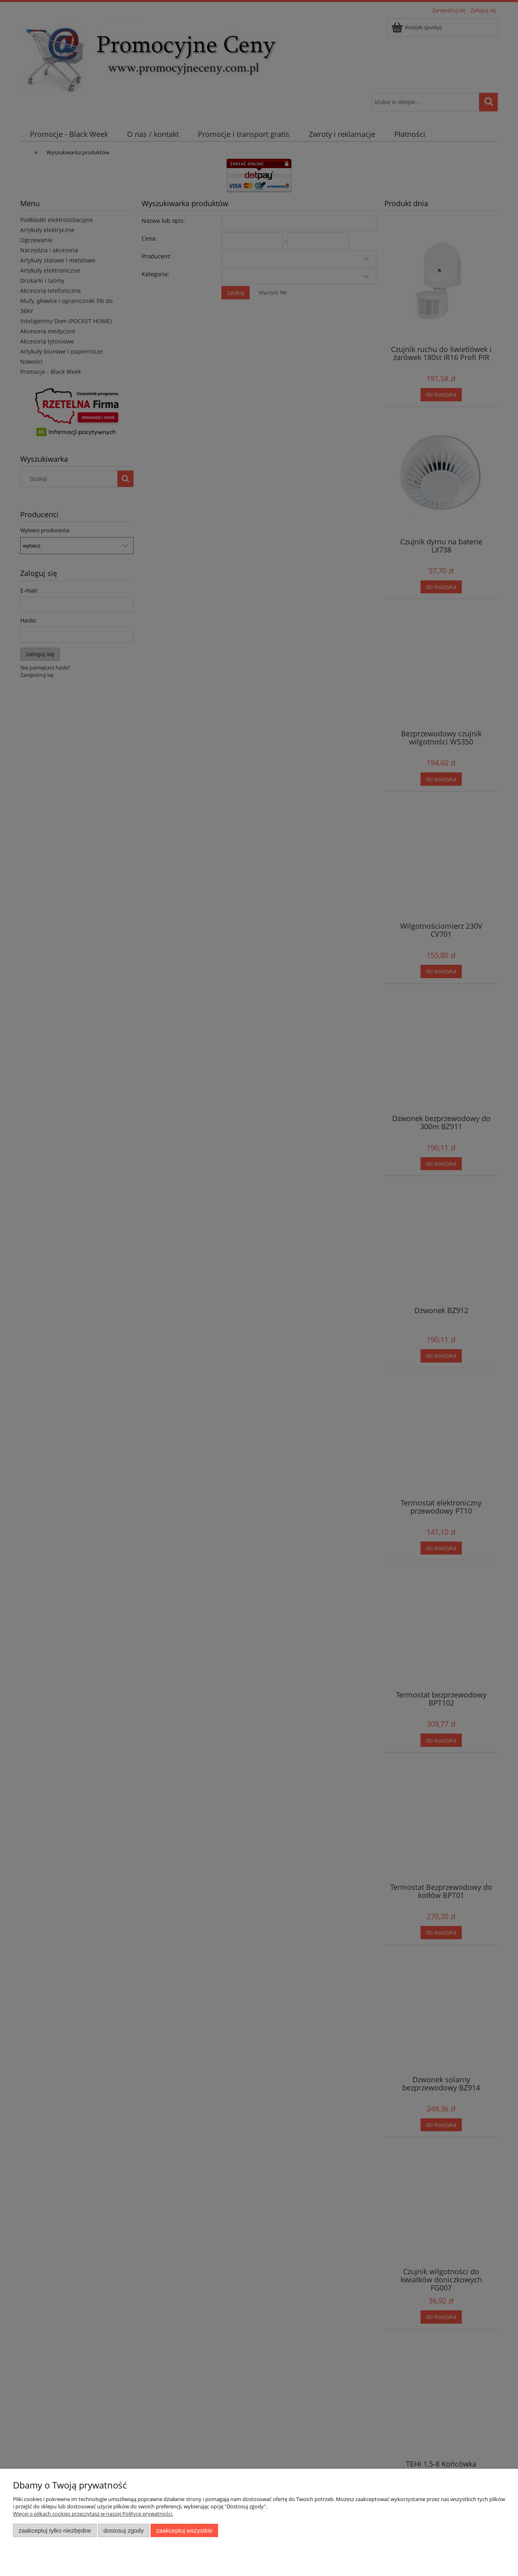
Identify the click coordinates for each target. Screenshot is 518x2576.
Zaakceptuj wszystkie (184, 2530)
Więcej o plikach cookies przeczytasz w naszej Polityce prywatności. (93, 2513)
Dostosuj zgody (123, 2530)
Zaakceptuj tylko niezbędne (55, 2530)
